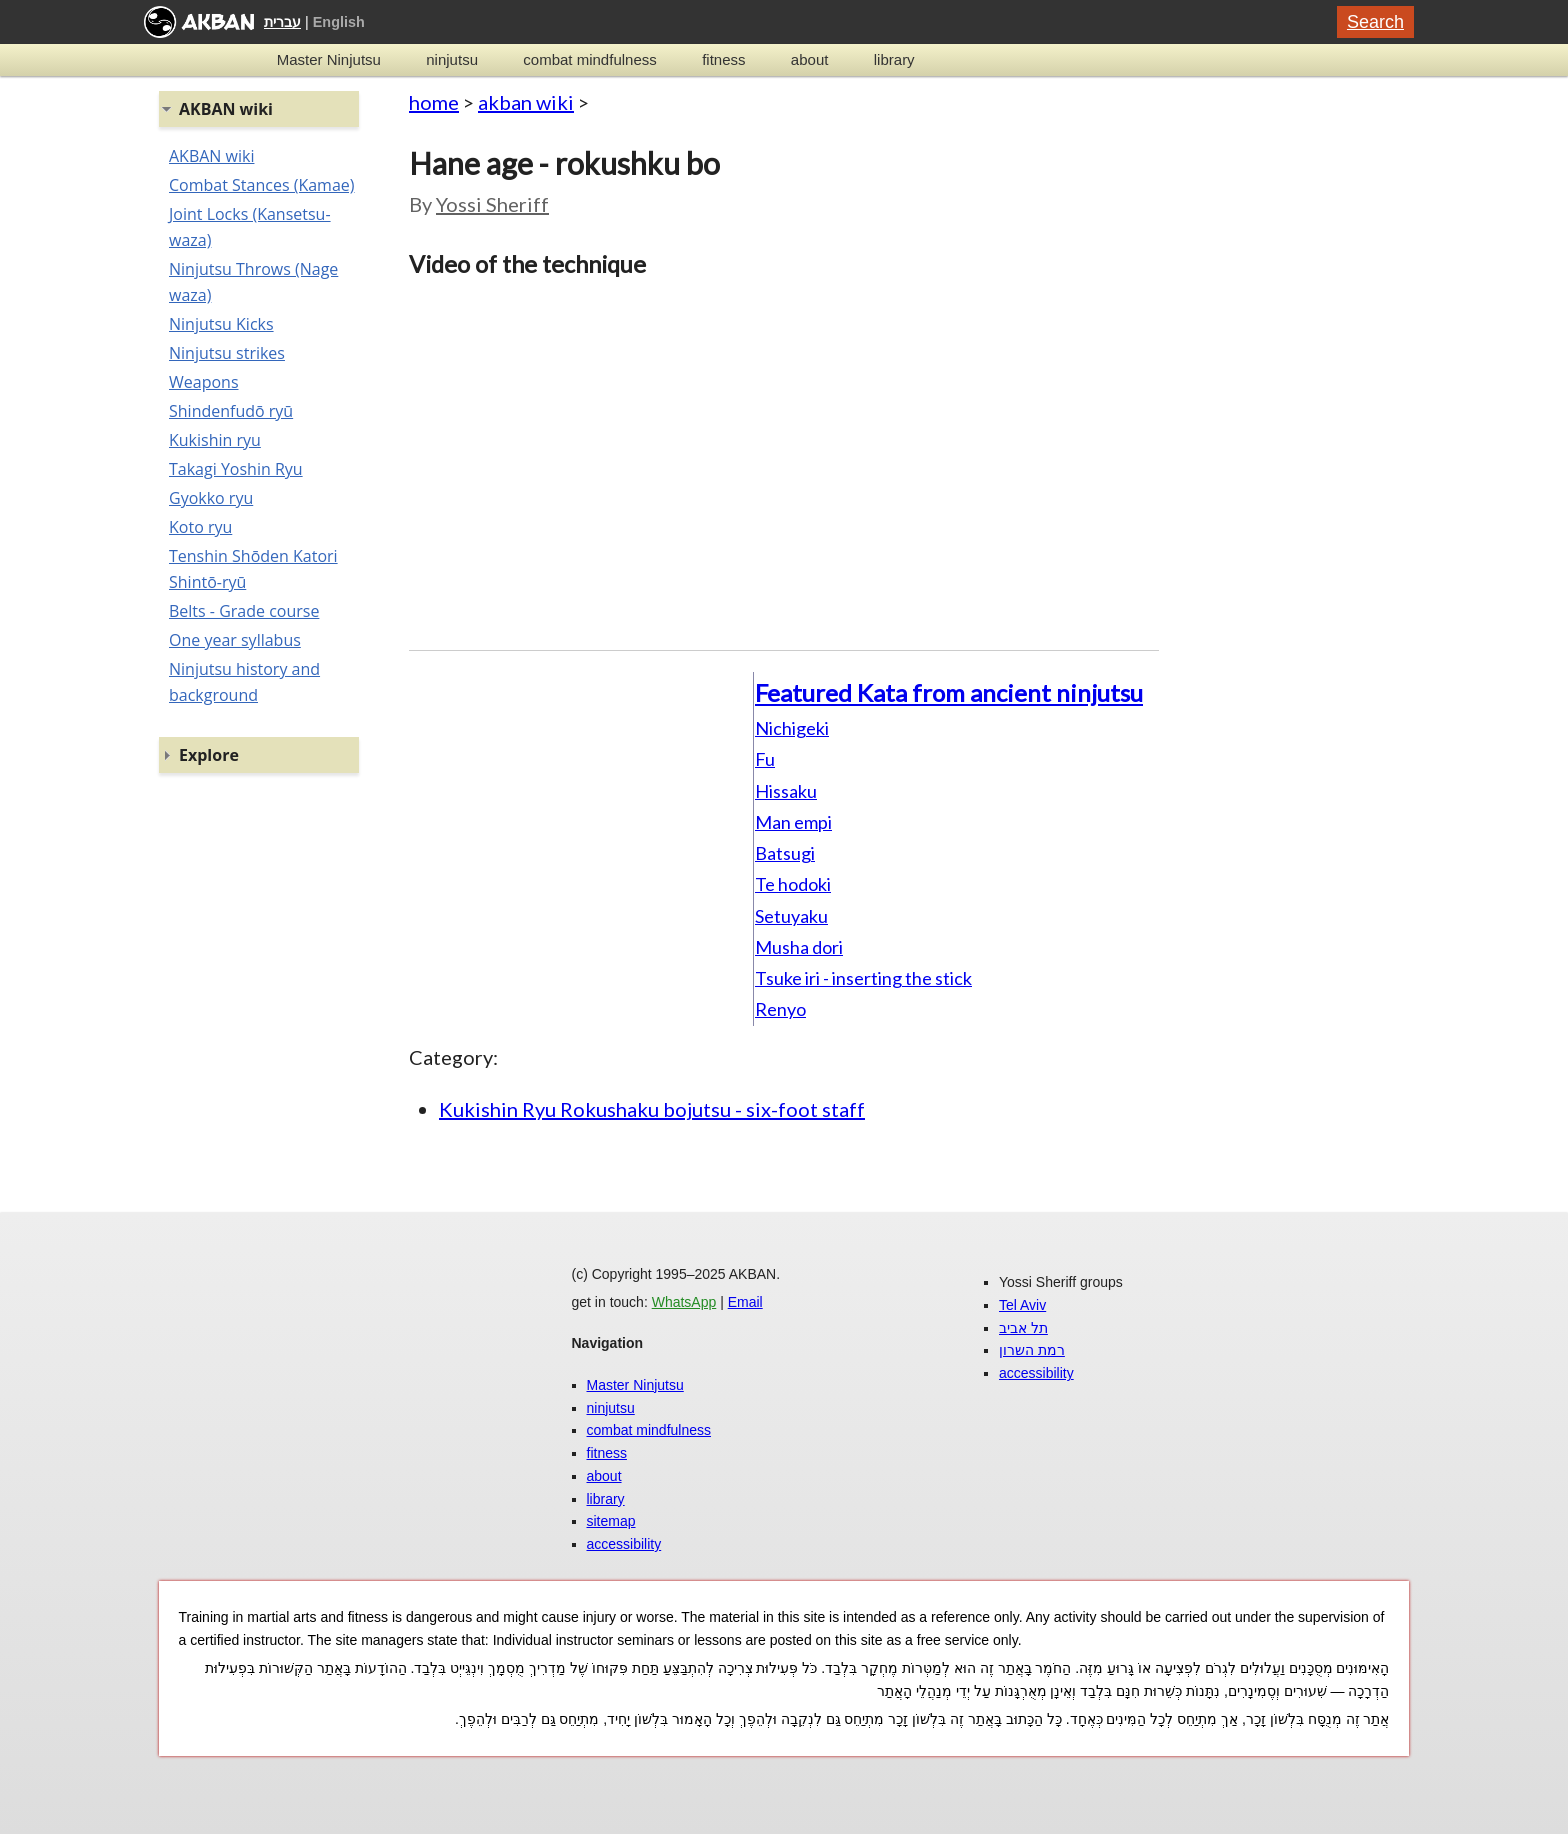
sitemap (611, 1521)
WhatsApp (684, 1302)
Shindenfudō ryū (231, 411)
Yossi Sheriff (492, 204)
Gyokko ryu (211, 498)
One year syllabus (235, 640)
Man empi (793, 822)
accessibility (624, 1544)
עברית (282, 22)
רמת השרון (1032, 1350)
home (434, 102)
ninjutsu (452, 59)
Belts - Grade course (244, 611)
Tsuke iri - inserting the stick (863, 978)
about (810, 59)
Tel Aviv (1022, 1305)
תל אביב (1023, 1328)
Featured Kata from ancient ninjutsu (949, 692)
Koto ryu (200, 527)
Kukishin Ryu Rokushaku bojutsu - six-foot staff (652, 1109)
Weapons (204, 382)
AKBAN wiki (211, 156)
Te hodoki (793, 884)
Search (1375, 22)
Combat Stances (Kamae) (261, 185)
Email (745, 1302)
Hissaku (786, 791)
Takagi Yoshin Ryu (236, 469)
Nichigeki (792, 728)
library (894, 59)
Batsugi (785, 853)
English (339, 22)
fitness (723, 59)
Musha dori (799, 947)
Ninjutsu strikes (227, 353)
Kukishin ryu (215, 440)
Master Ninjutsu (329, 59)
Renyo (780, 1009)
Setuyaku (791, 916)
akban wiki (526, 102)
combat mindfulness (589, 59)
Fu (765, 759)
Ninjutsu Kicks (221, 324)
